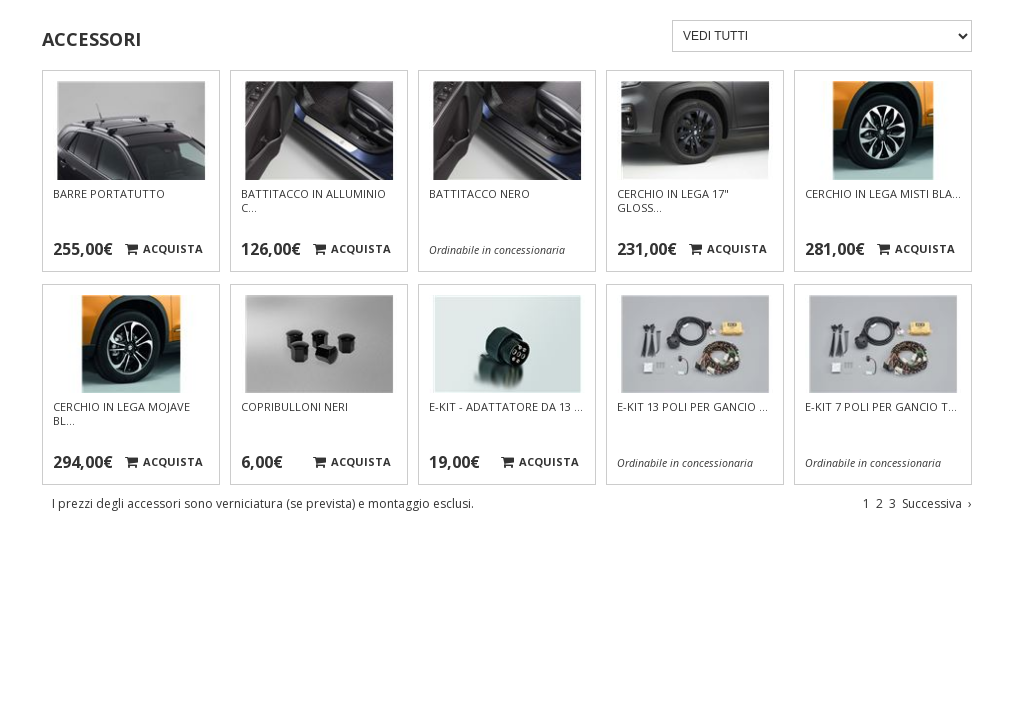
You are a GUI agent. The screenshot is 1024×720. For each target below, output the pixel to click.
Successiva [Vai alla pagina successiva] (937, 503)
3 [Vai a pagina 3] (892, 503)
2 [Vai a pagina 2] (879, 503)
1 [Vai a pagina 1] (866, 503)
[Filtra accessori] (822, 36)
